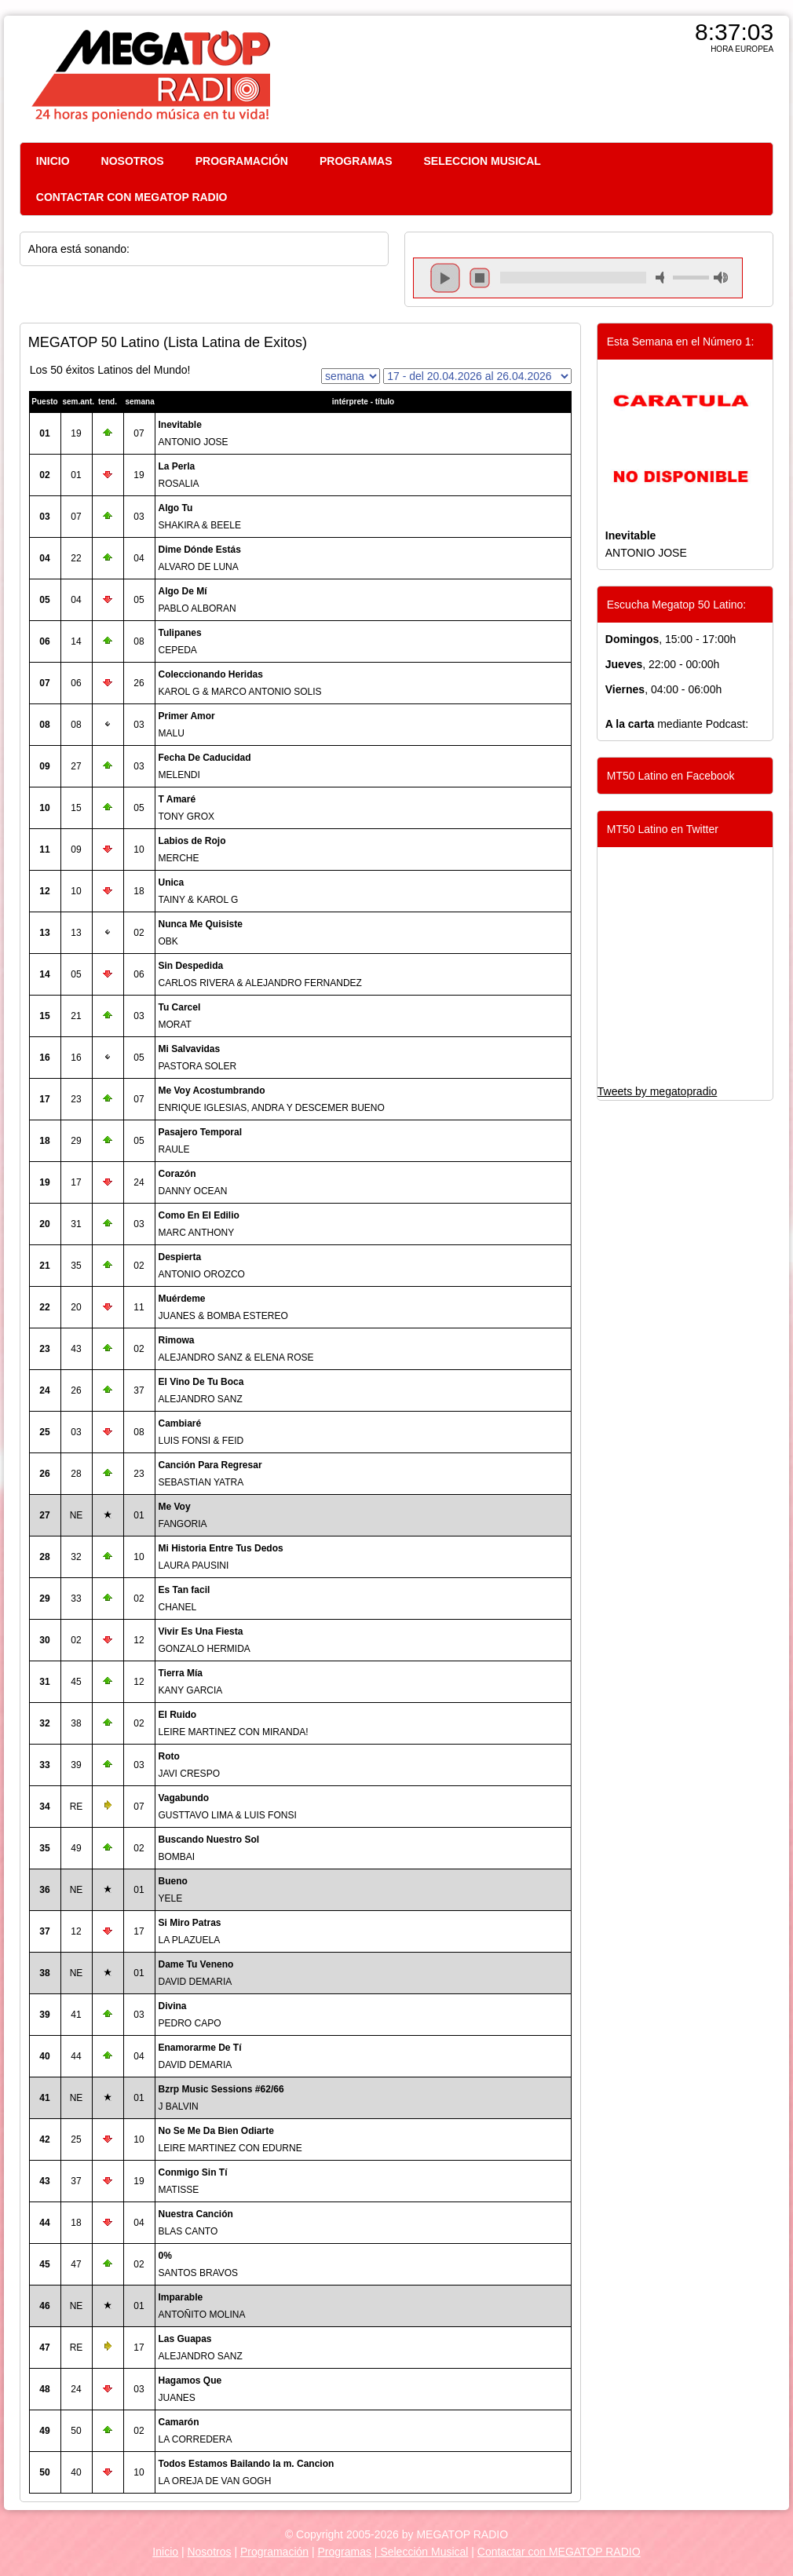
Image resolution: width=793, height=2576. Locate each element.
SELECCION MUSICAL (482, 161)
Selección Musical (423, 2551)
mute (663, 277)
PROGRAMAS (356, 161)
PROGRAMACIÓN (242, 161)
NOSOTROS (132, 161)
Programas (344, 2551)
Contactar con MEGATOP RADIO (559, 2551)
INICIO (53, 161)
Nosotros (209, 2551)
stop (480, 278)
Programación (274, 2551)
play (445, 278)
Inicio (165, 2551)
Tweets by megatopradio (657, 1091)
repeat (573, 291)
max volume (721, 277)
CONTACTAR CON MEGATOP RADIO (132, 197)
